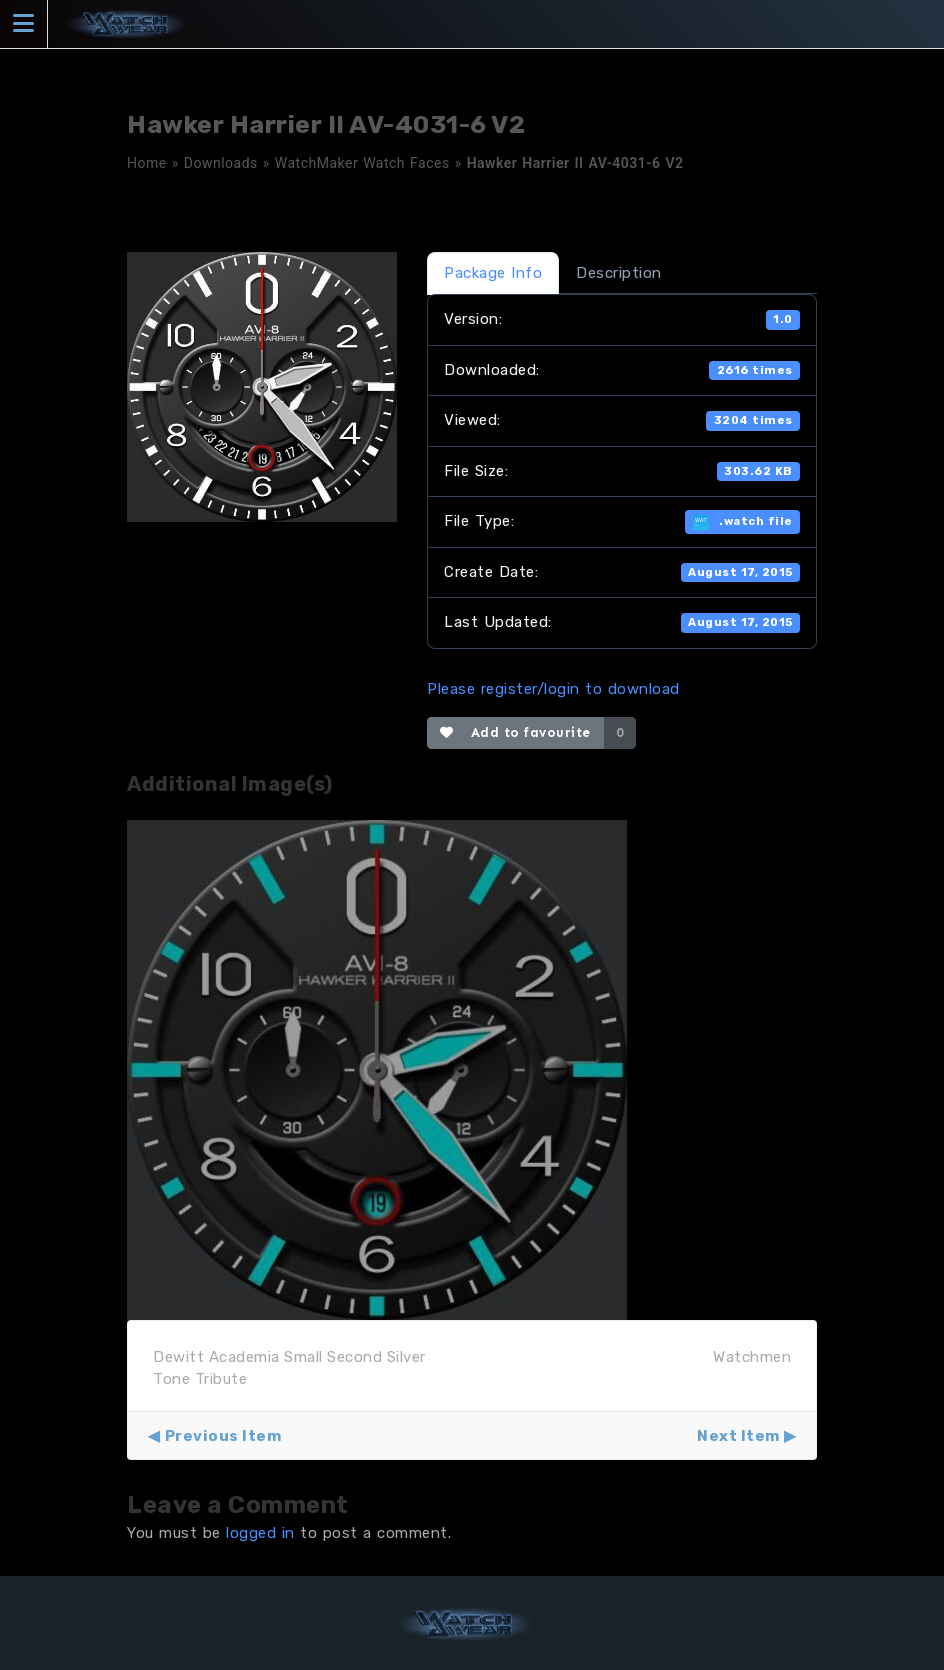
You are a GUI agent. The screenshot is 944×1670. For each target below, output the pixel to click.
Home (147, 163)
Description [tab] (619, 273)
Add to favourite (515, 732)
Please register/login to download (553, 689)
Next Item (738, 1436)
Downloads (221, 163)
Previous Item (223, 1436)
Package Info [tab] (493, 273)
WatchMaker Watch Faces (362, 163)
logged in (260, 1533)
